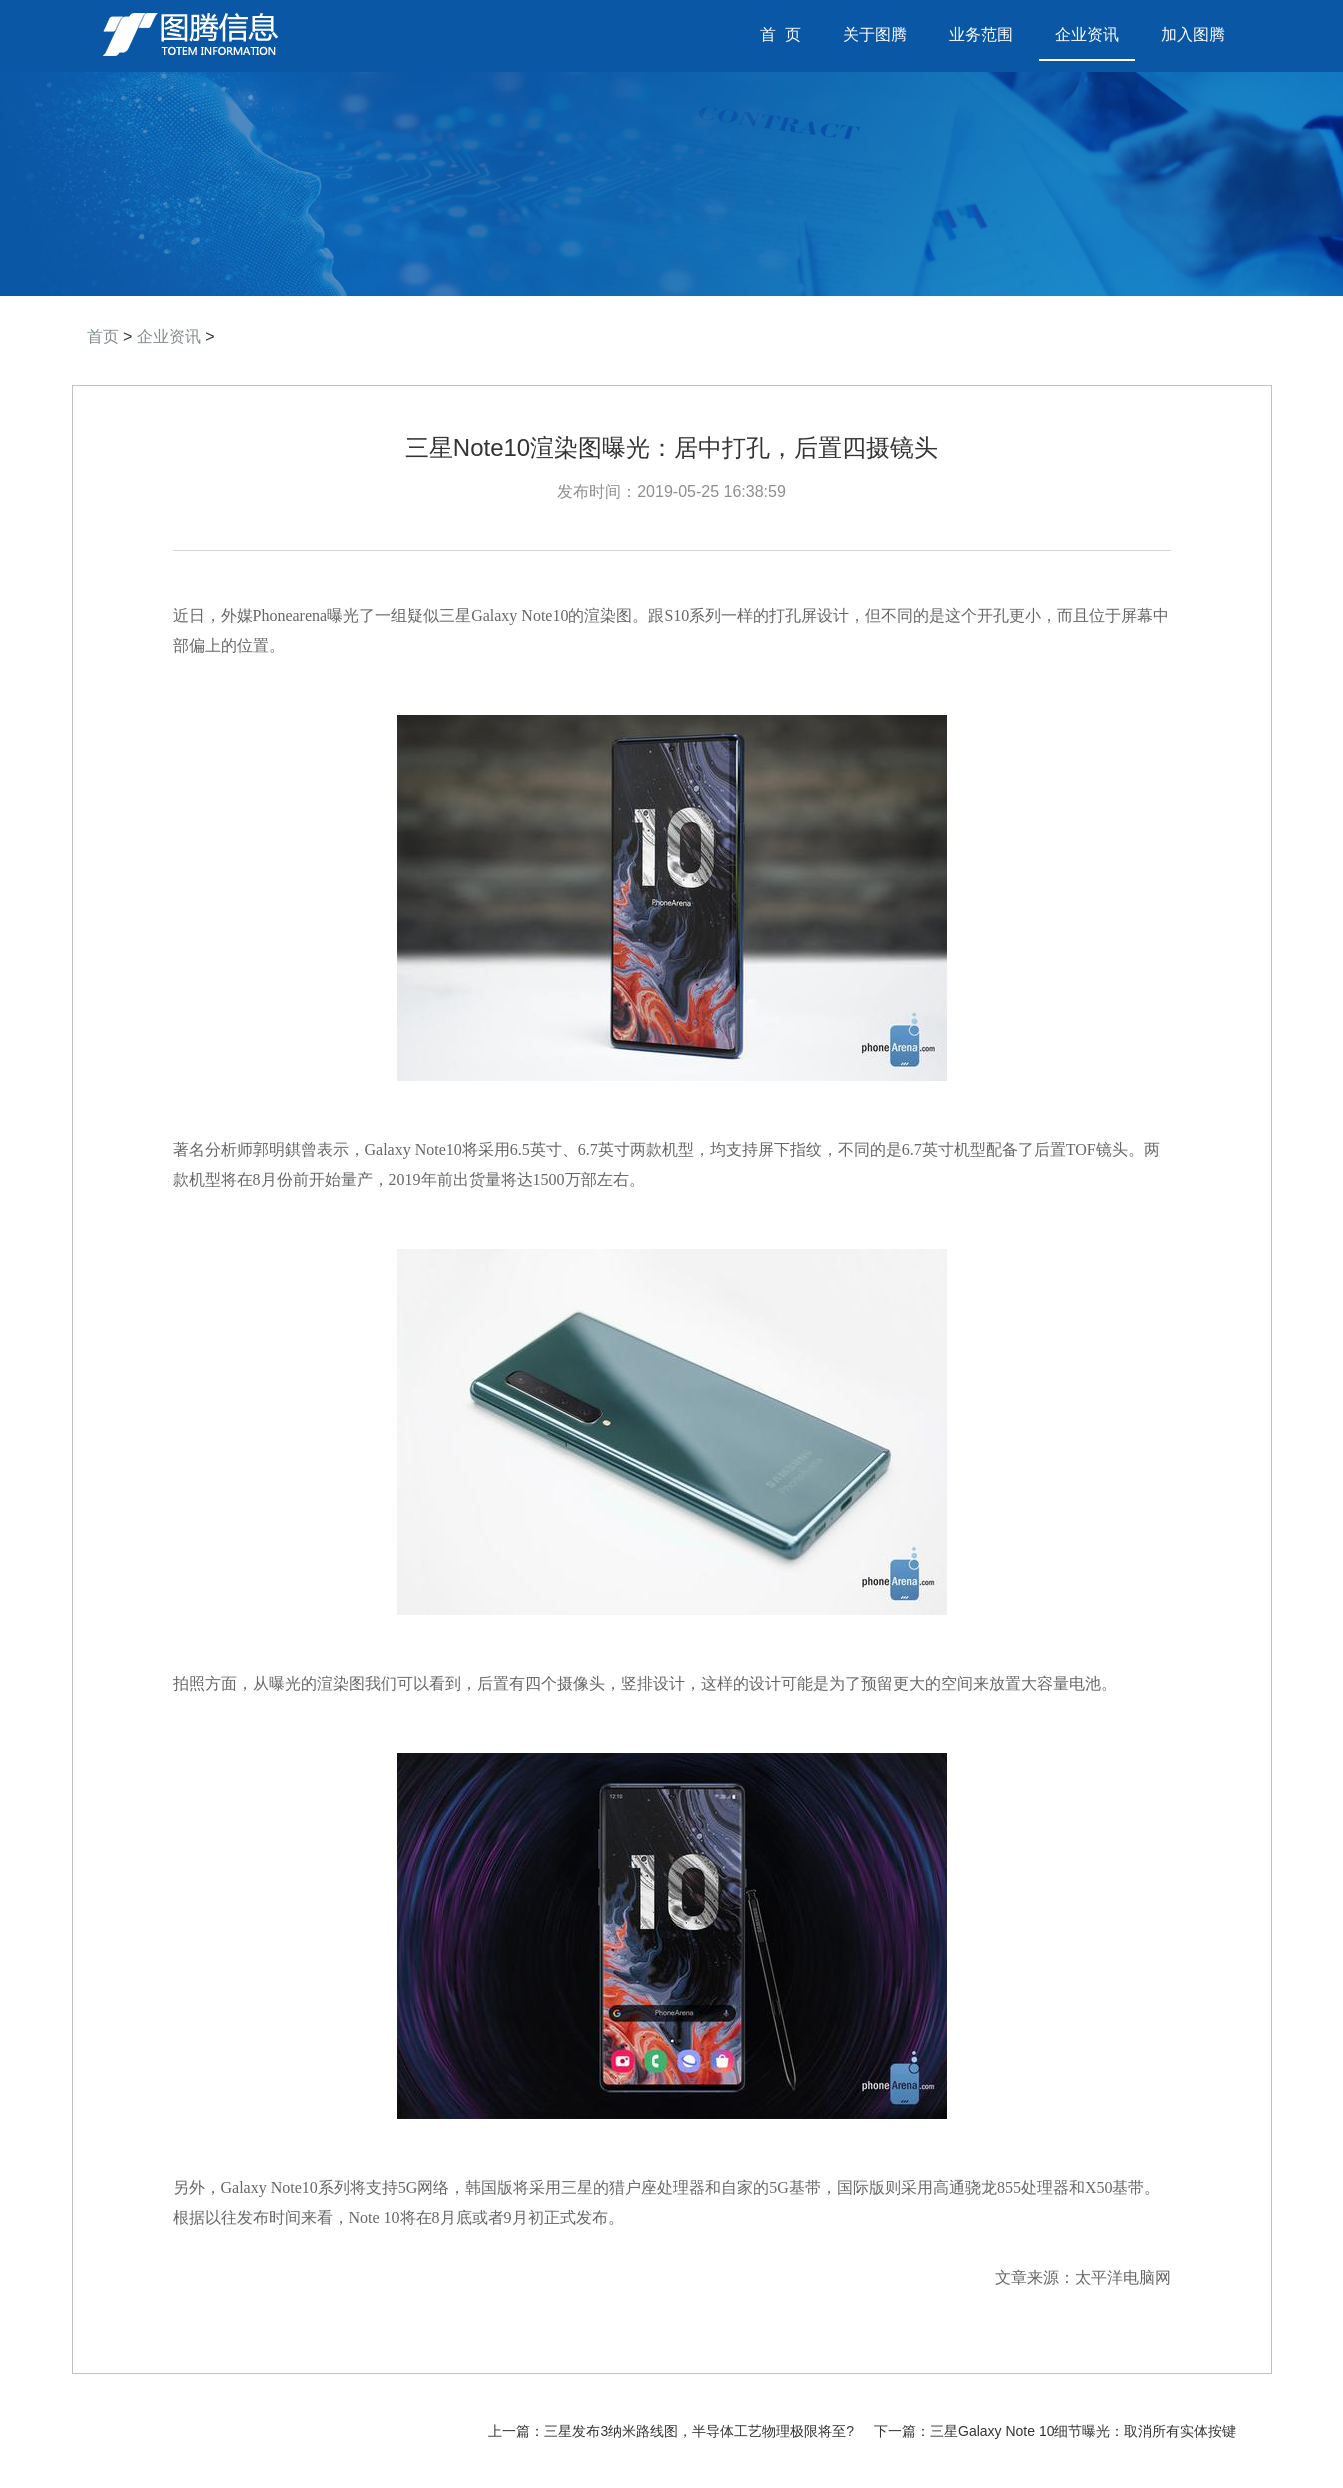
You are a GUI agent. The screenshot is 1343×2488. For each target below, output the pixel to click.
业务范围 (981, 34)
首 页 (788, 34)
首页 (103, 336)
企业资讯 (1087, 34)
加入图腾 (1193, 34)
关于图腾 (875, 34)
